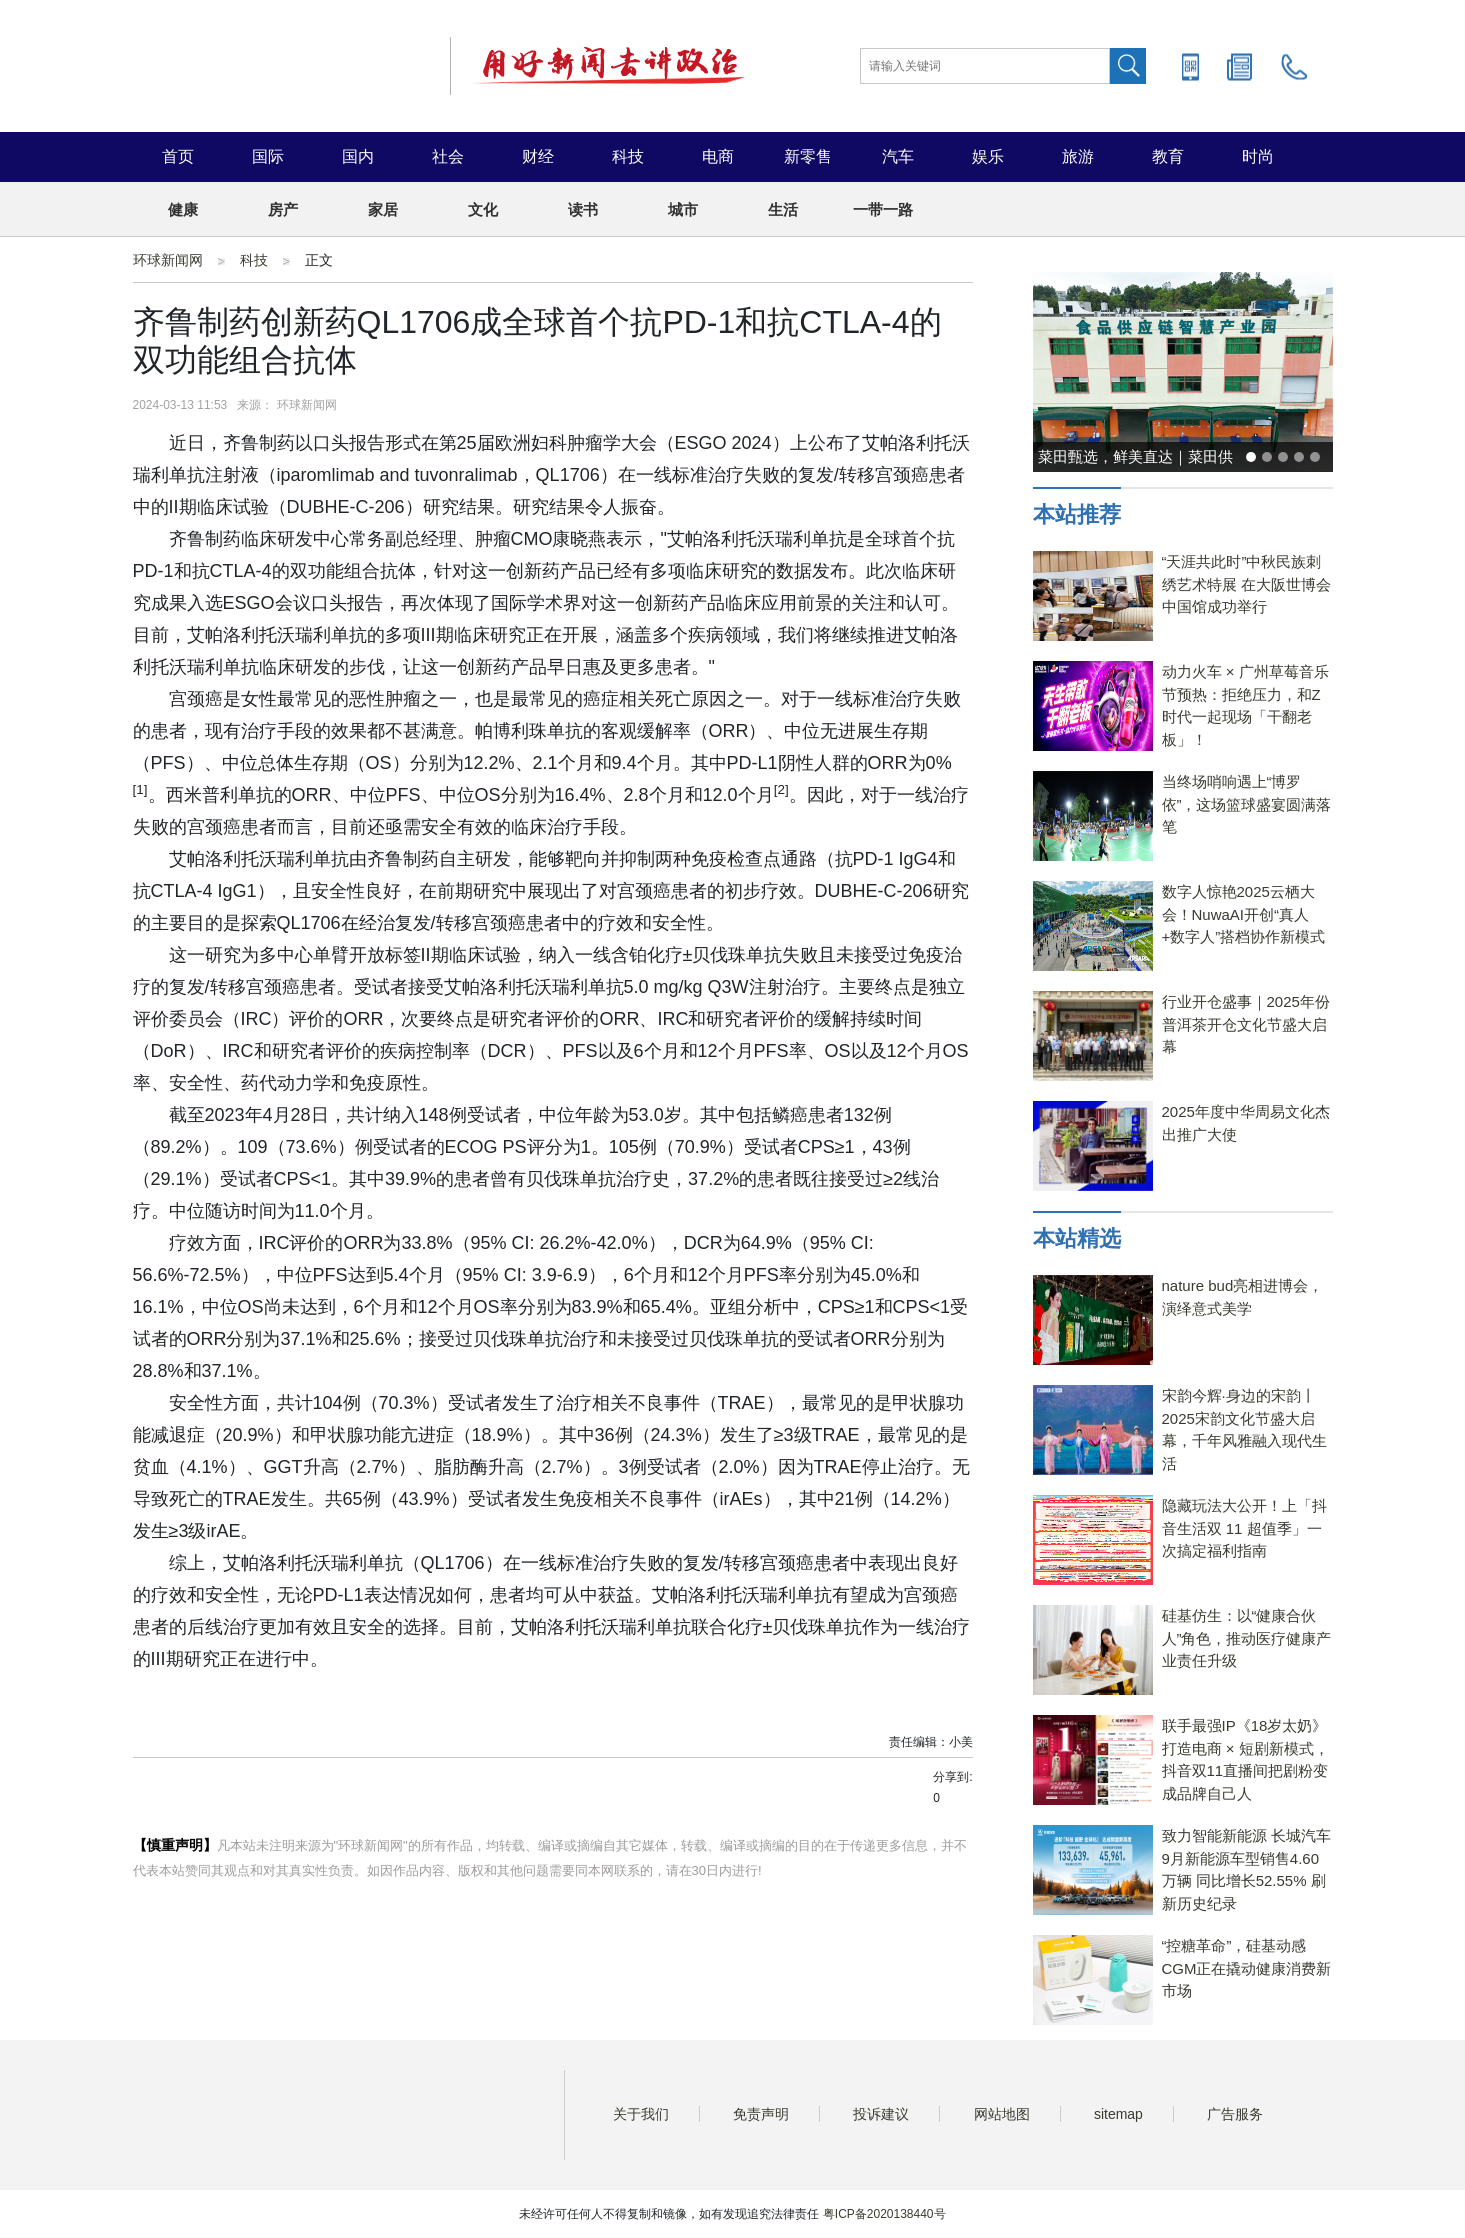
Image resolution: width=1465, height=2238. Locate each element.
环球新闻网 (168, 260)
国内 (358, 156)
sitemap (1118, 2114)
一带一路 (883, 209)
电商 (718, 156)
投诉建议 (881, 2114)
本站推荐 (1077, 514)
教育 (1168, 156)
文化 (483, 209)
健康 (183, 209)
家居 (383, 209)
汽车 (898, 156)
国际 (268, 156)
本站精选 (1077, 1238)
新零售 (808, 156)
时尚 (1258, 156)
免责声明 (761, 2114)
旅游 (1078, 156)
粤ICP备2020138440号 (884, 2214)
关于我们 (641, 2114)
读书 (583, 209)
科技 (628, 156)
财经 (538, 156)
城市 (683, 209)
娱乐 (988, 156)
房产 (283, 209)
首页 (178, 156)
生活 (783, 209)
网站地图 (1002, 2114)
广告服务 (1235, 2114)
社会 (448, 156)
